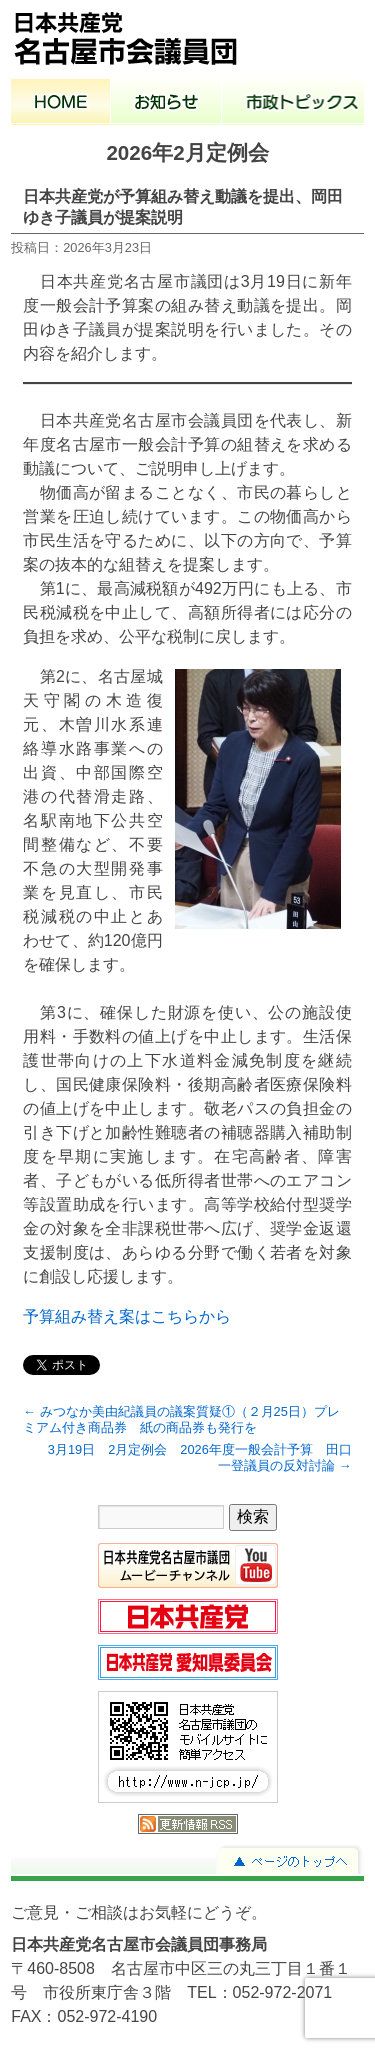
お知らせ (166, 104)
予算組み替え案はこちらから (127, 1316)
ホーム (61, 104)
